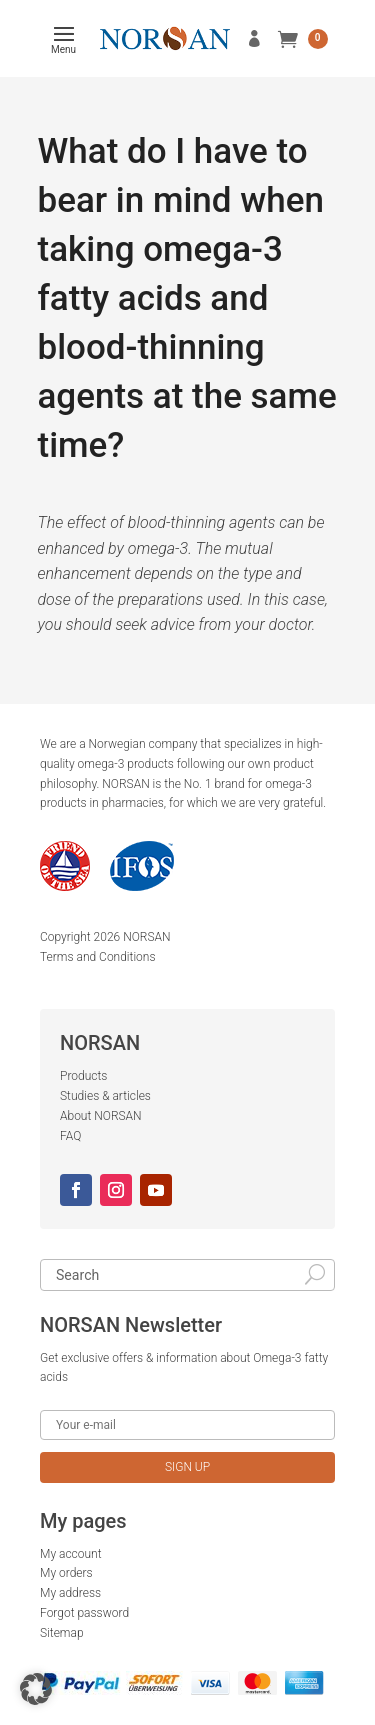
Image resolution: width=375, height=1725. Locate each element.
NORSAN (146, 937)
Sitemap (62, 1633)
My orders (66, 1573)
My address (70, 1593)
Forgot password (84, 1613)
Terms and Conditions (98, 957)
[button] (36, 1689)
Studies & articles (105, 1096)
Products (83, 1076)
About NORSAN (101, 1116)
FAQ (70, 1136)
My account (71, 1554)
